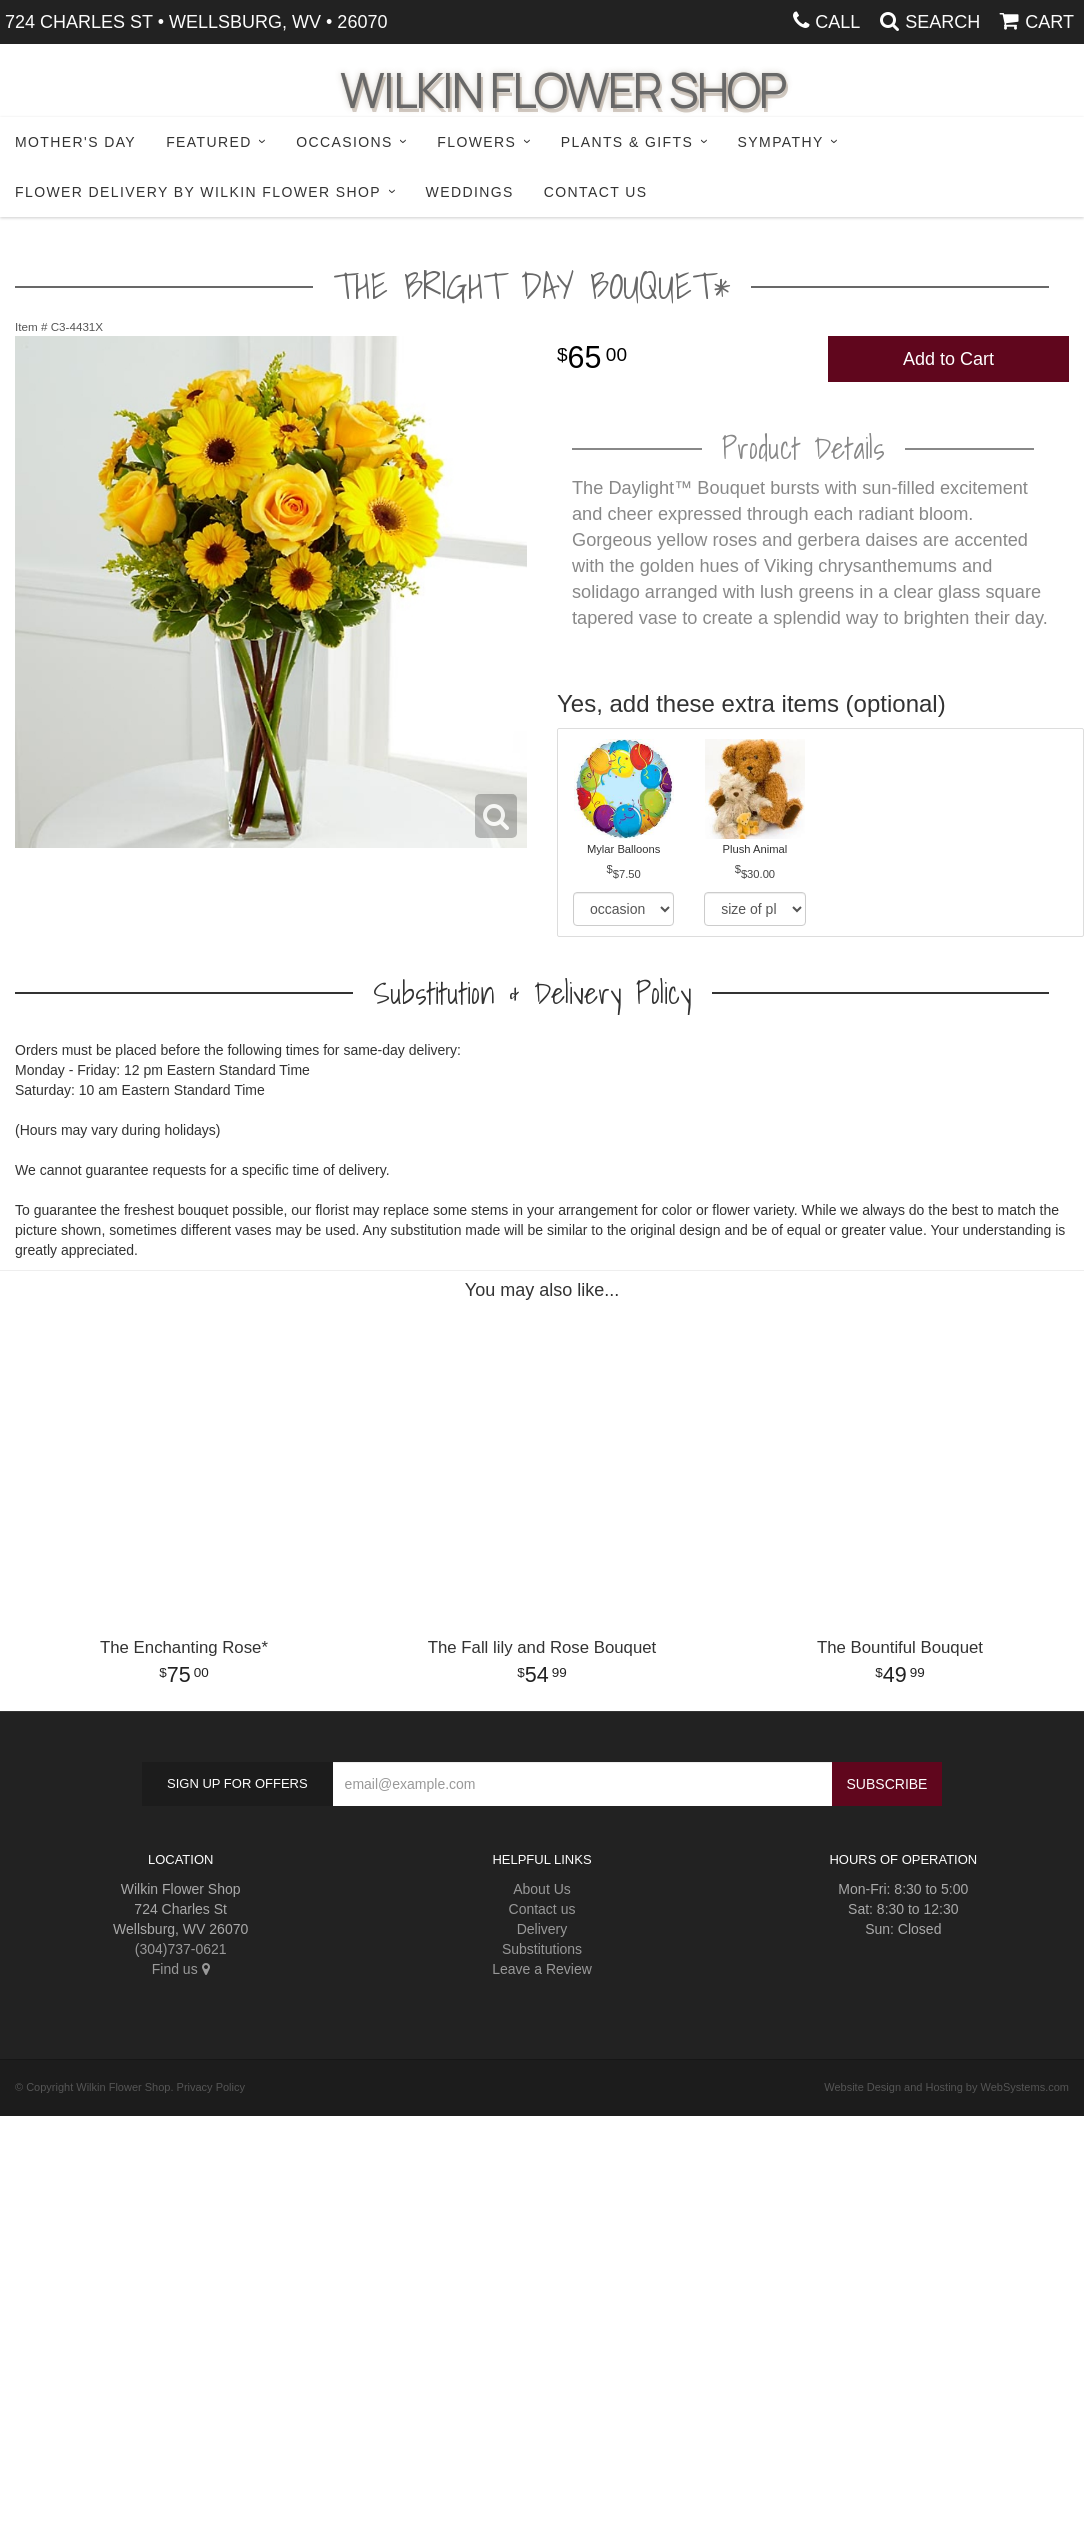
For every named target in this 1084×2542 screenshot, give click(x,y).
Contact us (542, 1909)
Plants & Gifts (627, 142)
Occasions (344, 142)
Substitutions (542, 1949)
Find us (181, 1969)
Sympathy (781, 142)
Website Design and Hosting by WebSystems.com (946, 2087)
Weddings (470, 192)
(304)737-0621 (181, 1949)
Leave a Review (542, 1969)
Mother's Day (75, 142)
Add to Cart (948, 359)
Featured (209, 142)
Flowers (476, 142)
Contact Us (596, 192)
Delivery (542, 1929)
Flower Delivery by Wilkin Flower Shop (198, 192)
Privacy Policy (211, 2087)
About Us (542, 1889)
